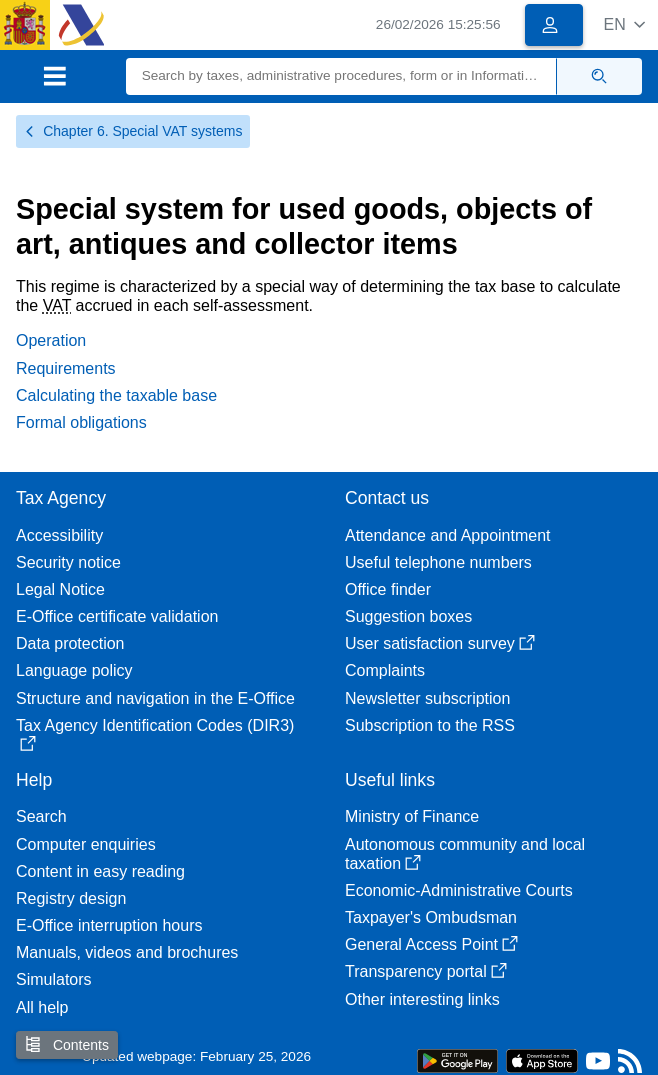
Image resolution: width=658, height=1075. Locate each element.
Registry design (71, 898)
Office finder (388, 589)
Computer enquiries (86, 844)
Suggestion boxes (408, 616)
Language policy (74, 670)
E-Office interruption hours (109, 925)
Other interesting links (422, 999)
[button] (624, 24)
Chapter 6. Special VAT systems (133, 131)
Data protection (70, 643)
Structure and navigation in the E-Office (155, 698)
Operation (51, 340)
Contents (67, 1044)
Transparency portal (426, 971)
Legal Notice (60, 589)
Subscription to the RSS (430, 725)
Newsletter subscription (427, 698)
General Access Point (431, 944)
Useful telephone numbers (438, 562)
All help (42, 1007)
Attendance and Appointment (448, 535)
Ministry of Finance (412, 816)
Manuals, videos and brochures (127, 952)
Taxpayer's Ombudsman (431, 917)
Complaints (385, 670)
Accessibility (59, 535)
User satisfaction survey (440, 643)
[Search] (341, 76)
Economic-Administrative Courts (459, 890)
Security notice (68, 562)
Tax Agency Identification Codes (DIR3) (155, 734)
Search (41, 816)
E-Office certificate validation (117, 616)
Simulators (54, 979)
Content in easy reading (100, 871)
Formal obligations (81, 422)
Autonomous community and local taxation (465, 854)
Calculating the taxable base (116, 395)
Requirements (66, 368)
